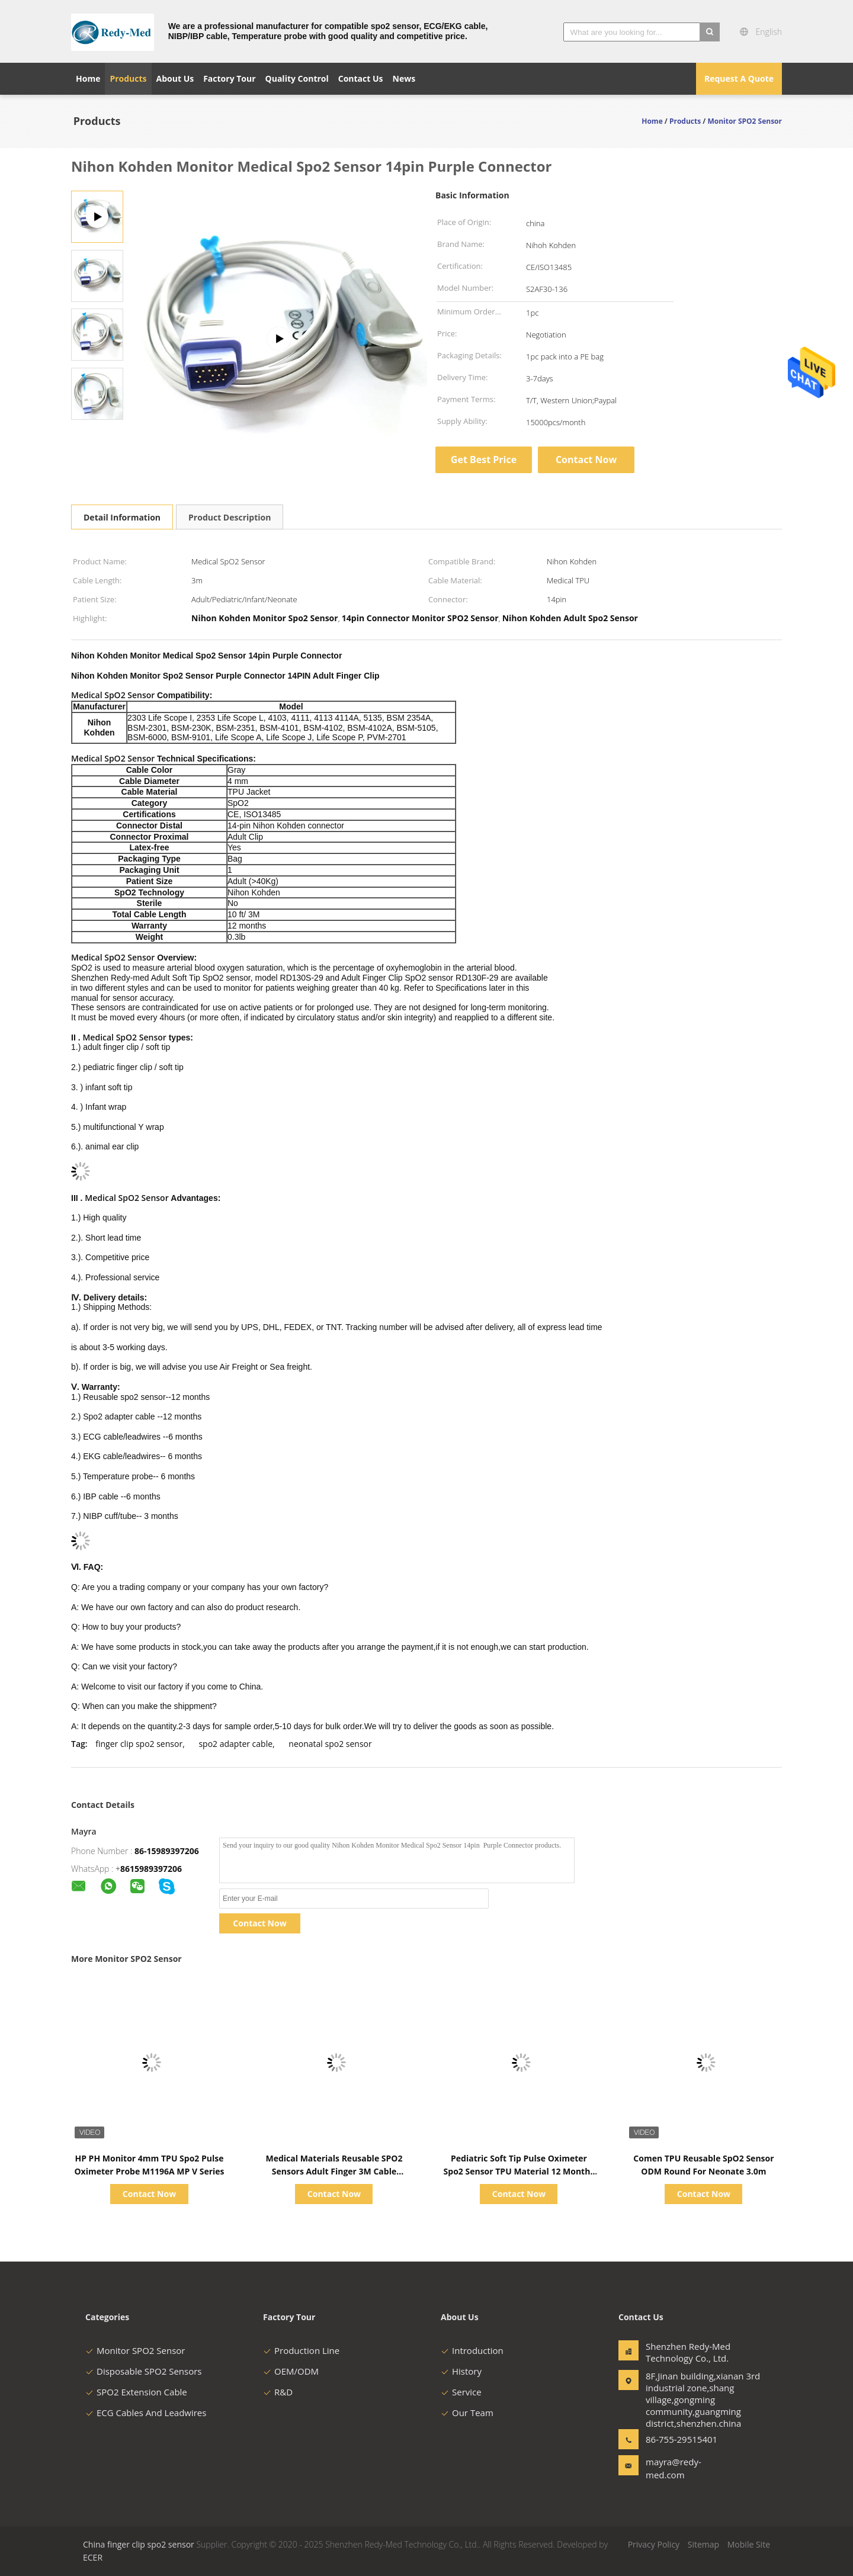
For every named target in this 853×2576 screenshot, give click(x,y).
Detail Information (122, 517)
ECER (92, 2557)
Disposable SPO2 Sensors (143, 2371)
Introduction (472, 2350)
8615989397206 (151, 1868)
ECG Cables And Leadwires (145, 2412)
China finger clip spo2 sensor (138, 2544)
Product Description (229, 517)
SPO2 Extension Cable (136, 2392)
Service (461, 2392)
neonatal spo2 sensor (329, 1743)
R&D (278, 2392)
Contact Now (586, 459)
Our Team (467, 2412)
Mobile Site (748, 2544)
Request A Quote (739, 78)
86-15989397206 (166, 1850)
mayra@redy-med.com (673, 2468)
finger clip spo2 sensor (138, 1743)
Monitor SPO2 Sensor (135, 2350)
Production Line (301, 2350)
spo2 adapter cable (235, 1743)
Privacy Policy (653, 2544)
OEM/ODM (291, 2371)
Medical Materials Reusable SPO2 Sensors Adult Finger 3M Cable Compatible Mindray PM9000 (334, 2171)
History (461, 2371)
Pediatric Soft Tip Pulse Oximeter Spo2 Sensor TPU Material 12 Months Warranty (519, 2171)
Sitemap (703, 2544)
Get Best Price (484, 459)
